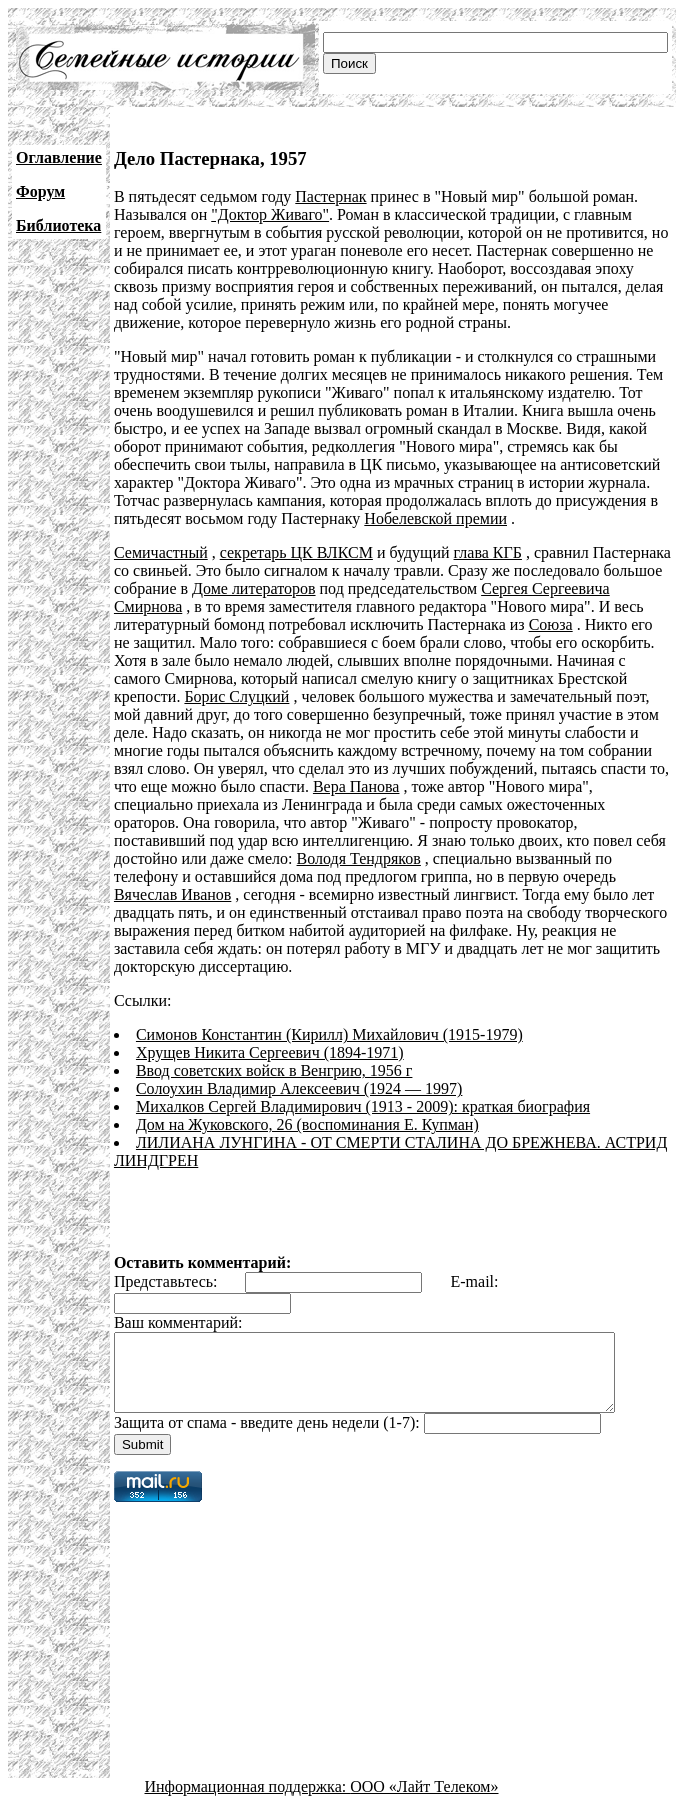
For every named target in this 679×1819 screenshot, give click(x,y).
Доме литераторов (254, 588)
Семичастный (161, 552)
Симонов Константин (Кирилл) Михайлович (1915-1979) (329, 1016)
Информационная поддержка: (248, 1783)
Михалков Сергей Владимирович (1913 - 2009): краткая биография (363, 1088)
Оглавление (59, 157)
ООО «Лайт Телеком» (424, 1783)
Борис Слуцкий (166, 696)
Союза (551, 624)
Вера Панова (249, 786)
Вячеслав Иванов (316, 876)
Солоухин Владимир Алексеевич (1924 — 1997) (299, 1070)
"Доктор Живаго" (270, 214)
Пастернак (330, 196)
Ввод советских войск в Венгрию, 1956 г (274, 1052)
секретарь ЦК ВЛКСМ (296, 552)
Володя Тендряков (596, 840)
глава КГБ (488, 552)
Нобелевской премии (435, 518)
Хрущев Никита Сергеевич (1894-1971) (270, 1034)
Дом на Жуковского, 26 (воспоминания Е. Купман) (307, 1106)
